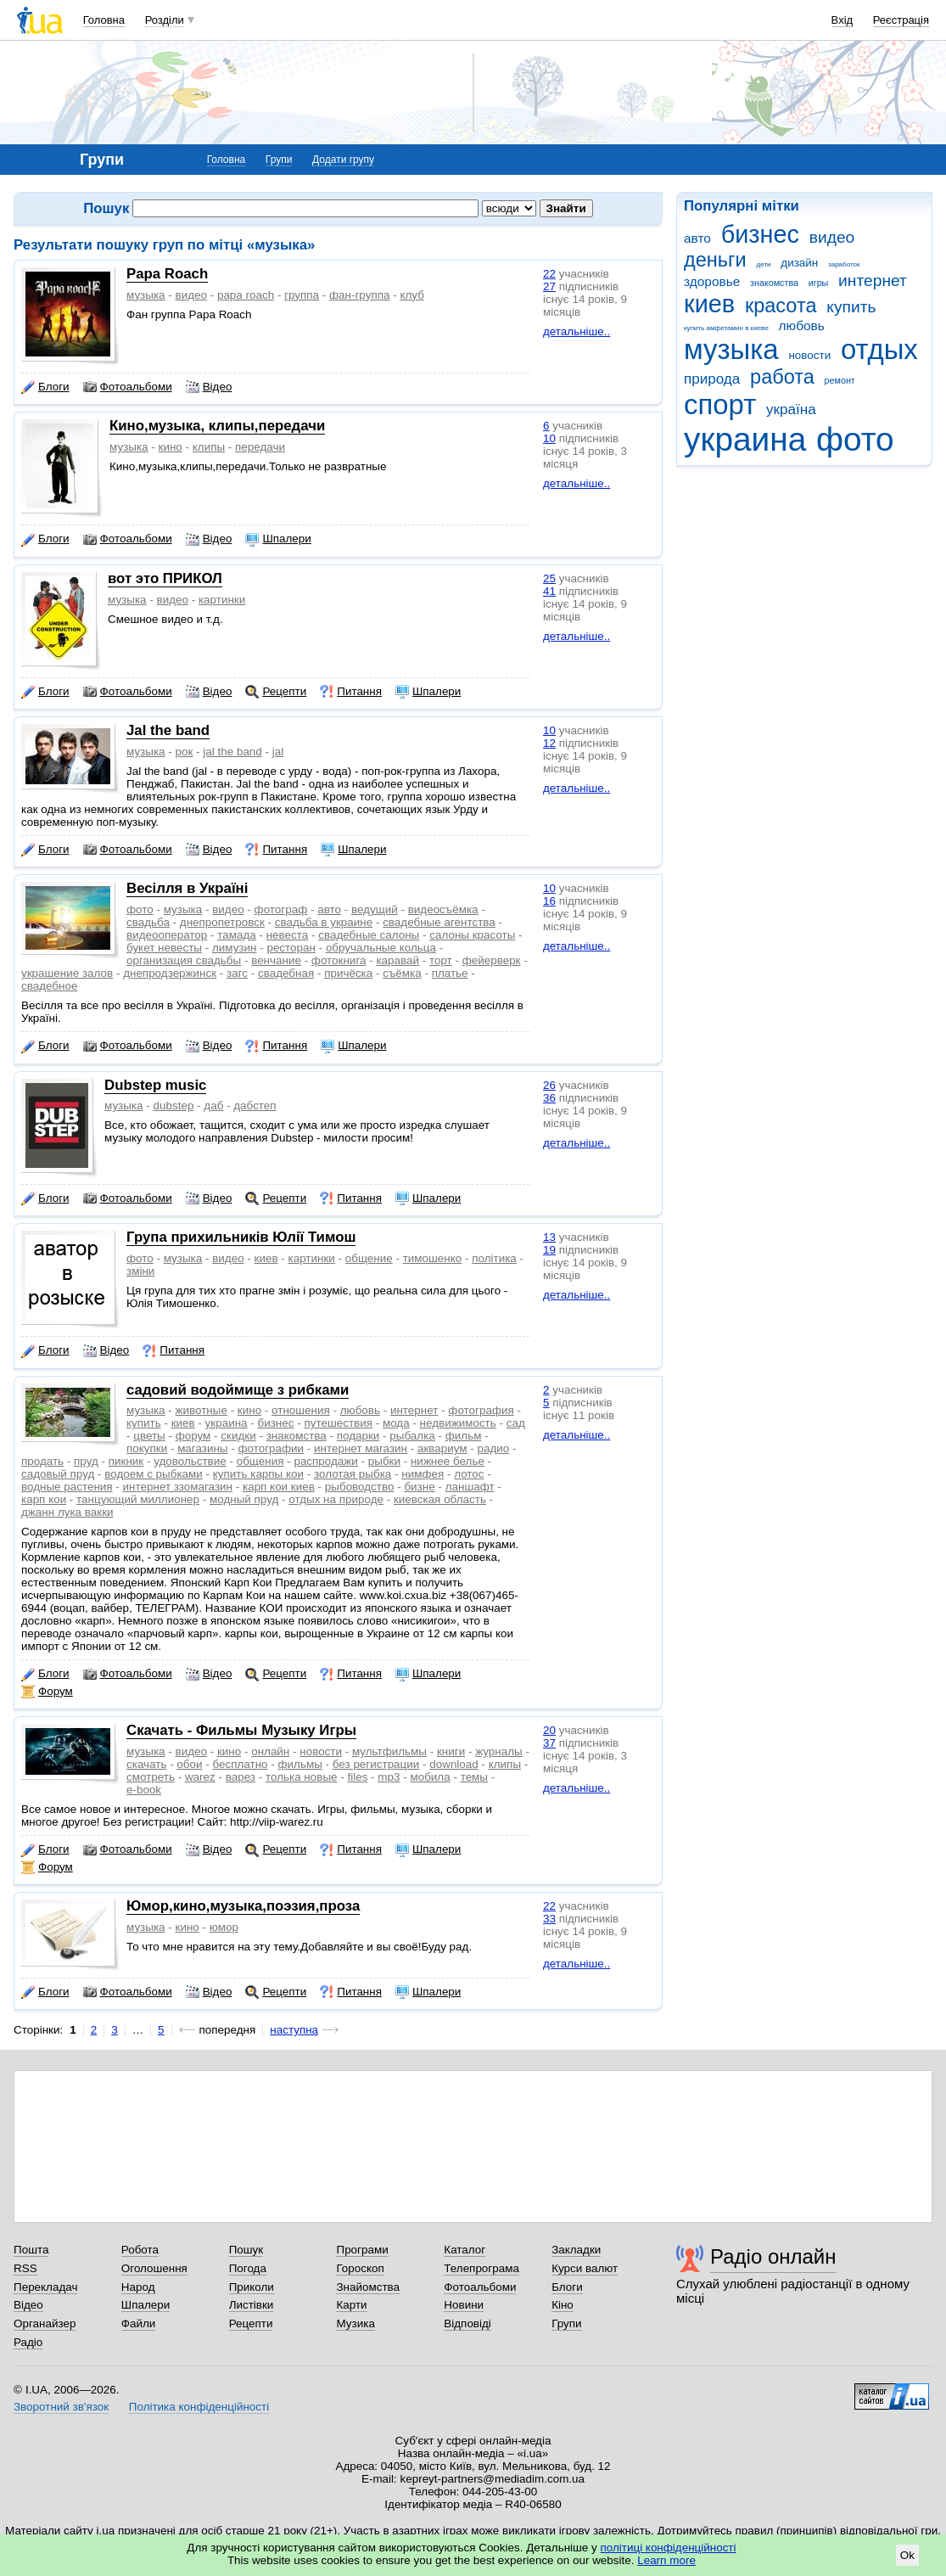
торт (440, 960)
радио (494, 1448)
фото (855, 439)
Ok (907, 2555)
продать (42, 1461)
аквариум (442, 1448)
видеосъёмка (443, 909)
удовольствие (190, 1461)
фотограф (281, 909)
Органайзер (45, 2323)
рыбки (384, 1461)
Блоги (45, 387)
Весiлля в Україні (187, 888)
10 (549, 438)
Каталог (464, 2249)
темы (474, 1777)
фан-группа (359, 295)
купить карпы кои (258, 1474)
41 (549, 591)
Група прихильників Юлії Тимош (240, 1237)
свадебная (286, 973)
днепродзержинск (169, 973)
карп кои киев (279, 1486)
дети (764, 264)
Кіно (562, 2304)
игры (819, 283)
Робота (140, 2249)
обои (189, 1764)
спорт (720, 404)
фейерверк (491, 960)
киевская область (440, 1499)
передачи (260, 447)
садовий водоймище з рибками (237, 1390)
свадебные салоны (368, 935)
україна (791, 409)
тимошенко (432, 1258)
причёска (348, 973)
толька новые (302, 1777)
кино (170, 447)
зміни (140, 1271)
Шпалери (278, 539)
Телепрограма (481, 2268)
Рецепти (275, 692)
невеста (287, 935)
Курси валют (584, 2268)
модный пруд (244, 1499)
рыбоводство (360, 1486)
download (454, 1764)
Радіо (28, 2342)
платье (450, 973)
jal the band (232, 751)
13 (549, 1237)
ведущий (374, 909)
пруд (86, 1461)
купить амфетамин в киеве (726, 328)
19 (549, 1249)
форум (193, 1435)
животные (201, 1410)
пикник (126, 1461)
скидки (238, 1435)
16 (549, 901)
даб (213, 1105)
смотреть (150, 1777)
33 (549, 1918)
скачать (146, 1764)
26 (549, 1085)
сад (516, 1423)
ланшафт (470, 1486)
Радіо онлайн (773, 2256)
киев (709, 303)
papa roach (245, 295)
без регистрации (376, 1764)
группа (301, 295)
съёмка (402, 973)
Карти (351, 2304)
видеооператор (166, 935)
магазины (202, 1448)
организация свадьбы (183, 960)
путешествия (338, 1423)
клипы (209, 447)
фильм (463, 1435)
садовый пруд (57, 1474)
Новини (464, 2304)
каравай (397, 960)
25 (549, 578)
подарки (358, 1435)
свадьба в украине (323, 922)
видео (832, 237)
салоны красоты (472, 935)
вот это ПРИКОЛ (165, 578)
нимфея (422, 1474)
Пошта (31, 2249)
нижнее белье (447, 1461)
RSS (25, 2268)
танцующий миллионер (137, 1499)
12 (549, 743)
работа (782, 377)
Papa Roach (167, 274)
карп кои (43, 1499)
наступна (294, 2029)
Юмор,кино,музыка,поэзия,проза (243, 1906)
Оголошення (154, 2268)
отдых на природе (335, 1499)
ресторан (291, 947)
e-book (143, 1789)
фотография (480, 1410)
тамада (236, 935)
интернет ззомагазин (177, 1486)
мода (396, 1423)
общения (260, 1461)
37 (549, 1743)
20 (549, 1730)
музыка (731, 349)
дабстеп (254, 1105)
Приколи (251, 2287)
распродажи (325, 1461)
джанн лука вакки (67, 1512)
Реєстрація (901, 20)
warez (200, 1777)
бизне (419, 1486)
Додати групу (343, 160)
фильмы (300, 1764)
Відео (209, 387)
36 (549, 1098)
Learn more (666, 2560)
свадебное (49, 985)
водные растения (67, 1486)
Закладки (576, 2249)
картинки (222, 599)
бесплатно (239, 1764)
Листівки (251, 2304)
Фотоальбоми (127, 387)
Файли (138, 2323)
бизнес (760, 234)
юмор (224, 1927)
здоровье (712, 281)
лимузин (234, 947)
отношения (300, 1410)
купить (851, 307)
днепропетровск (222, 922)
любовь (802, 325)
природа (712, 379)
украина (745, 439)
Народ (138, 2287)
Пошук (246, 2249)
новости (809, 355)
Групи (279, 160)
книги (451, 1751)
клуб (411, 295)
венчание (276, 960)
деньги (715, 260)
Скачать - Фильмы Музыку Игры (241, 1730)
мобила (430, 1777)
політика (494, 1258)
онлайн (270, 1751)
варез (240, 1777)
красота (781, 306)
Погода (247, 2268)
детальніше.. (576, 331)
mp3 (389, 1777)
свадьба (148, 922)
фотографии (271, 1448)
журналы (499, 1751)
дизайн (799, 262)
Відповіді (467, 2323)
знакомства (774, 283)
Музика (355, 2323)
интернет (872, 280)
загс (237, 973)
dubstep (174, 1105)
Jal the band (168, 730)
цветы (149, 1435)
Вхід (842, 20)
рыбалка (411, 1435)
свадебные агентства (439, 922)
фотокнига (339, 960)
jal (277, 751)
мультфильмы (389, 1751)
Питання (351, 692)
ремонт (840, 380)
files (357, 1777)
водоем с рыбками (153, 1474)
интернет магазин (360, 1448)
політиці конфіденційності (668, 2547)
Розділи (164, 20)
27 (549, 286)
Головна (104, 20)
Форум (47, 1691)
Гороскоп (359, 2268)
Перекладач (45, 2287)
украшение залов (67, 973)
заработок (844, 264)
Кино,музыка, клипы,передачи (217, 426)
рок (184, 751)
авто (697, 238)
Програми (362, 2249)
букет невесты (164, 947)
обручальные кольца (381, 947)
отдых (879, 349)
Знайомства (368, 2287)
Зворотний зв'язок (61, 2406)
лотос (469, 1474)
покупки (146, 1448)
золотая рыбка (352, 1474)
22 (549, 273)
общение (369, 1258)
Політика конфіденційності (199, 2406)
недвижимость (458, 1423)
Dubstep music (155, 1085)
